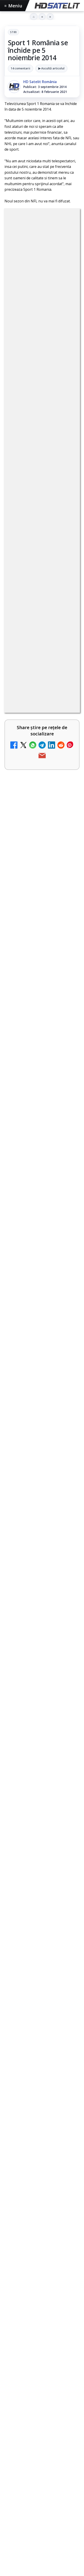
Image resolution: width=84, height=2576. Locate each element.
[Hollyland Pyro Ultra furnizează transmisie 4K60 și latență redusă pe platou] (42, 1930)
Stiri (13, 32)
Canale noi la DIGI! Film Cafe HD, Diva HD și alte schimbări (30, 1233)
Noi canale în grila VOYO (25, 1654)
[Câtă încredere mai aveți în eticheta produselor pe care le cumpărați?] (66, 1711)
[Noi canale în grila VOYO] (66, 1659)
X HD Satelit (42, 2381)
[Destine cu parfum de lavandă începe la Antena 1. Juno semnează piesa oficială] (66, 1594)
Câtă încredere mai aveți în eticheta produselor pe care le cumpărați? (28, 1710)
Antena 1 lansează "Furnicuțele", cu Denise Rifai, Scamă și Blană (29, 1531)
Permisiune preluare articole (42, 2484)
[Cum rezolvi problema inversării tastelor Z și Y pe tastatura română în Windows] (66, 1472)
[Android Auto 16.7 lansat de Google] (66, 1293)
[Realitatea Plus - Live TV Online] (66, 1772)
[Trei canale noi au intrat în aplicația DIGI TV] (66, 1345)
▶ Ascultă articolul (51, 68)
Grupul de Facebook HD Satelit (42, 2324)
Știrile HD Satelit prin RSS (42, 2408)
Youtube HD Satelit (42, 2354)
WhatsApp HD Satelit (42, 2340)
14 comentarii (20, 68)
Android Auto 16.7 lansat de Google (25, 1288)
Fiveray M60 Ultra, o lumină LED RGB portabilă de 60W (39, 1837)
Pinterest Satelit (42, 2394)
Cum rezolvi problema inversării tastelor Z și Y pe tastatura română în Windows (31, 1470)
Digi (10, 2443)
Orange (13, 2451)
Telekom (31, 2451)
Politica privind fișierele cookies (42, 2499)
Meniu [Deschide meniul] (13, 6)
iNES (66, 2451)
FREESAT (24, 2443)
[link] (42, 1239)
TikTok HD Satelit (42, 2367)
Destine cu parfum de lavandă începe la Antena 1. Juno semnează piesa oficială (29, 1595)
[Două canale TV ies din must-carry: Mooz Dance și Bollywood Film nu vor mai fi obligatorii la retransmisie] (66, 1402)
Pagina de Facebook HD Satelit (42, 2306)
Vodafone (50, 2451)
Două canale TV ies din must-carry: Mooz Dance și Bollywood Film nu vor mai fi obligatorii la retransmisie (30, 1405)
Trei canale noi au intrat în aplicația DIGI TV (29, 1342)
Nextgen (63, 2443)
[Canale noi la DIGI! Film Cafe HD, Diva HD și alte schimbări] (66, 1237)
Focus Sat (44, 2443)
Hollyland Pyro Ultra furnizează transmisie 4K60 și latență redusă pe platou (40, 1899)
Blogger (48, 2525)
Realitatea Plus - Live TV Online (29, 1766)
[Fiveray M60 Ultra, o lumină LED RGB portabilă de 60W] (42, 1865)
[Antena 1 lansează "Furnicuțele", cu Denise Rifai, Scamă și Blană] (66, 1533)
